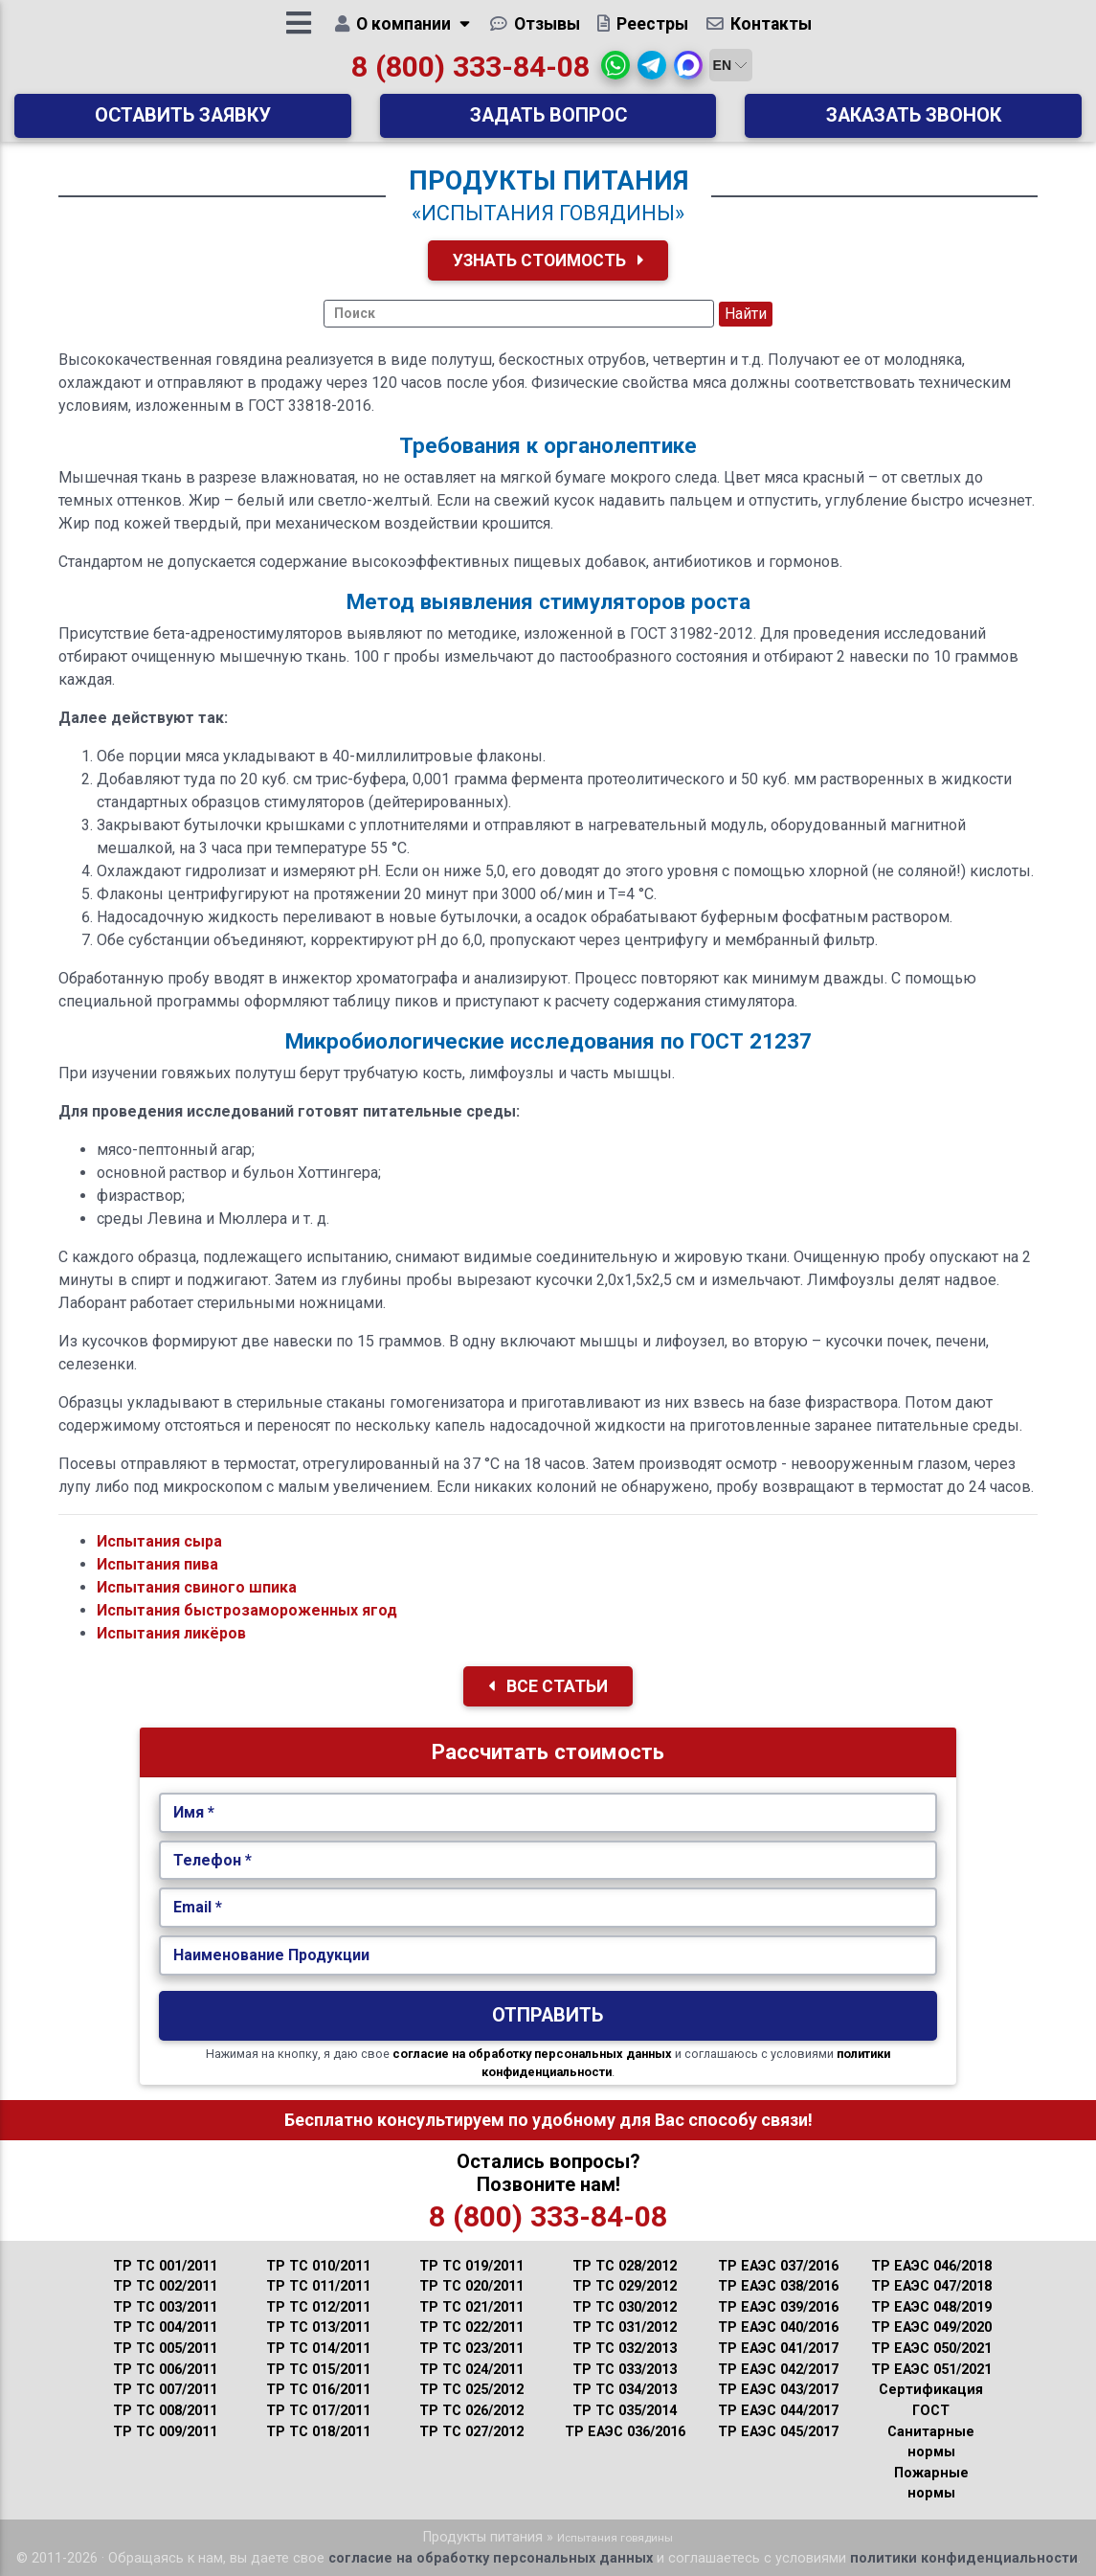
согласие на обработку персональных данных (532, 2053)
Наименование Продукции (271, 1955)
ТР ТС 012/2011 (318, 2307)
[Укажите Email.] (548, 1907)
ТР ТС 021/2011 (471, 2307)
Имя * (193, 1812)
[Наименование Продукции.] (548, 1955)
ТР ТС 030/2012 (624, 2307)
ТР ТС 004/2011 (165, 2327)
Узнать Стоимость (548, 260)
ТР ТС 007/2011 (165, 2390)
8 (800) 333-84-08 (470, 73)
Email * (197, 1907)
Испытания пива (157, 1564)
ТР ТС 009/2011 (165, 2432)
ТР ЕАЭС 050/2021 (931, 2348)
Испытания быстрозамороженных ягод (247, 1610)
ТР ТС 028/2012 (624, 2266)
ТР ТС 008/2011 (165, 2411)
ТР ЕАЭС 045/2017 (778, 2432)
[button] (615, 71)
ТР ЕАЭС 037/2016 (778, 2266)
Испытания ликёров (171, 1633)
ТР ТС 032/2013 (624, 2348)
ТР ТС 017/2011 (318, 2411)
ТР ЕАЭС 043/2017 (778, 2390)
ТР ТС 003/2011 (165, 2307)
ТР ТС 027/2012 (471, 2432)
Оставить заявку (183, 122)
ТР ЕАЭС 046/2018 (931, 2266)
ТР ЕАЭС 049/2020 (931, 2327)
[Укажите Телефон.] (548, 1861)
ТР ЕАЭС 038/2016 (778, 2286)
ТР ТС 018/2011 (318, 2432)
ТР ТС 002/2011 (165, 2286)
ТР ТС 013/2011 (318, 2327)
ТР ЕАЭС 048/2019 (931, 2307)
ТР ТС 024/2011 (471, 2369)
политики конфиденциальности (964, 2558)
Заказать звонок (913, 122)
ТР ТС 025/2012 (471, 2390)
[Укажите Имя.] (548, 1813)
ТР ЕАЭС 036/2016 (625, 2432)
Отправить (547, 2015)
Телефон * (212, 1860)
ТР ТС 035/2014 (624, 2411)
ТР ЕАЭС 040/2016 (778, 2327)
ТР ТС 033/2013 (624, 2369)
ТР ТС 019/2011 (471, 2266)
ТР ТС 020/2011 (471, 2286)
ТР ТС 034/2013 (624, 2390)
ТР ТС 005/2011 (165, 2348)
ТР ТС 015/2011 (318, 2369)
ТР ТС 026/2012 (471, 2411)
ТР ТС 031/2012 (624, 2327)
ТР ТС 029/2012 (624, 2286)
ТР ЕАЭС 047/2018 (931, 2286)
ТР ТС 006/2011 (165, 2369)
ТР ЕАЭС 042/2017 (778, 2369)
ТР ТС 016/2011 (318, 2390)
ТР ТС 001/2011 (165, 2266)
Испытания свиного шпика (197, 1587)
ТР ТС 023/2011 (471, 2348)
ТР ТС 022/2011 (471, 2327)
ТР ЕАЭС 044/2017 (778, 2411)
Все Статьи (548, 1686)
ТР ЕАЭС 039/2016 (778, 2307)
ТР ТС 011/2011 (318, 2286)
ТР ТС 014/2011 (318, 2348)
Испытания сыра (159, 1541)
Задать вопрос (548, 122)
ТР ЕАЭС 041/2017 (778, 2348)
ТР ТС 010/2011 (318, 2266)
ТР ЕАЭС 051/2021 (931, 2369)
